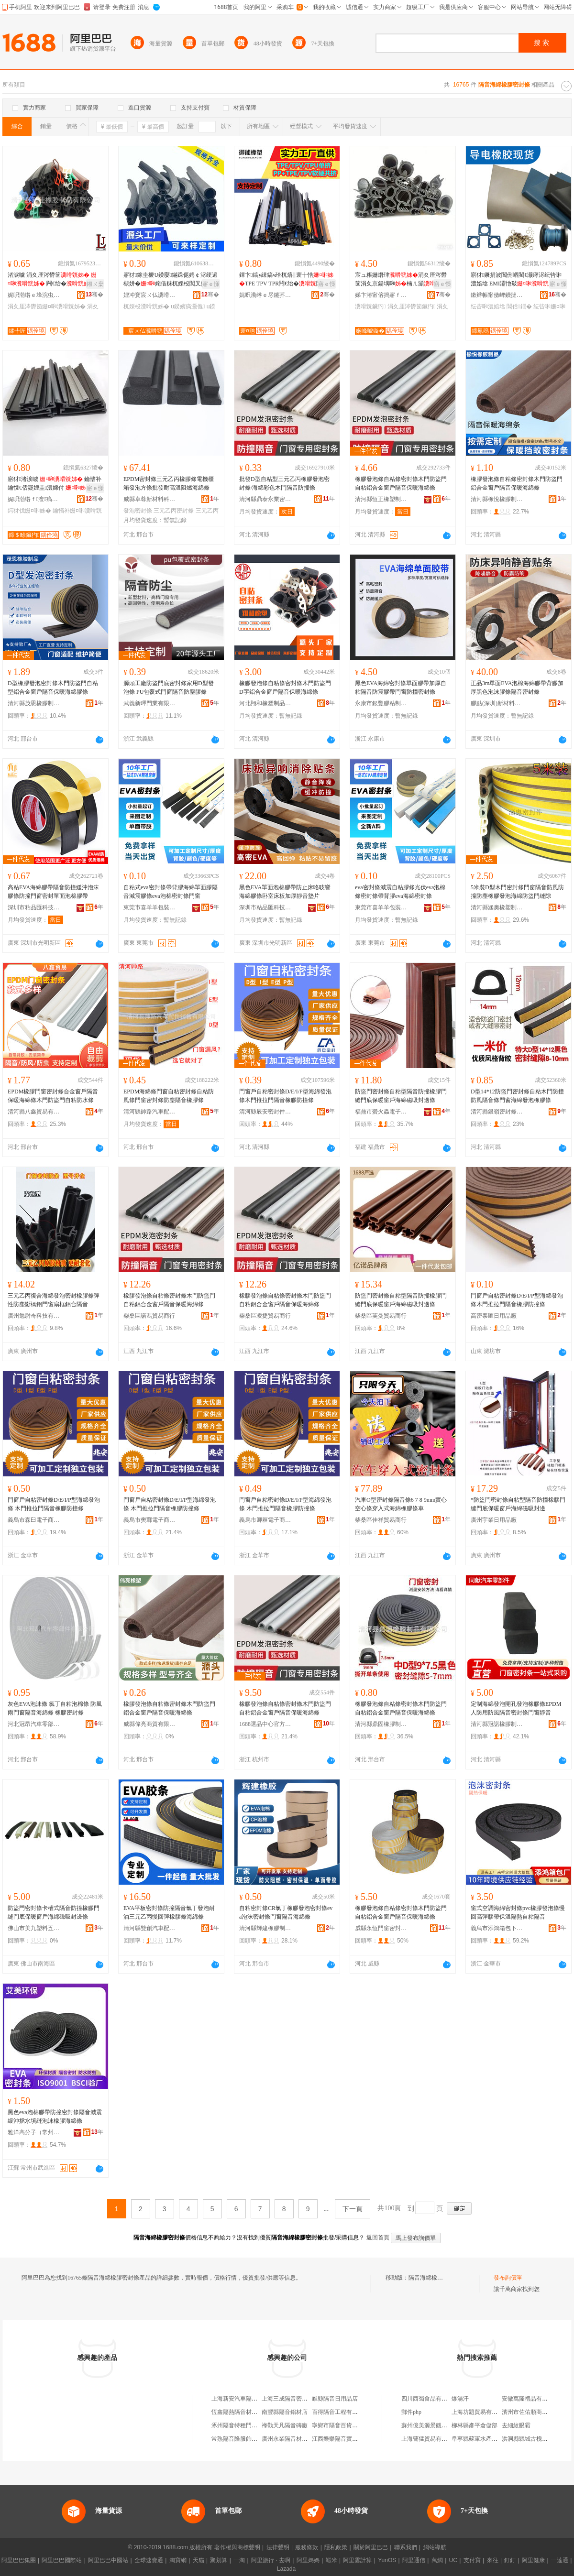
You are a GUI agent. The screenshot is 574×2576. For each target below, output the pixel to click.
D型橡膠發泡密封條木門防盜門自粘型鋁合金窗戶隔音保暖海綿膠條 (53, 687)
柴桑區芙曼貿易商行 (381, 1315)
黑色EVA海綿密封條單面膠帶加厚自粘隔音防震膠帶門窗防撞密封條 (400, 687)
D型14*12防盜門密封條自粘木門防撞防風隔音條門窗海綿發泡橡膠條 (517, 1095)
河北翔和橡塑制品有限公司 (265, 703)
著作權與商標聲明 (237, 2547)
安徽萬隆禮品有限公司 (530, 2398)
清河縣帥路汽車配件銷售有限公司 (149, 1111)
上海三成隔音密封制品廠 (293, 2398)
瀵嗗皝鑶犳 (370, 306)
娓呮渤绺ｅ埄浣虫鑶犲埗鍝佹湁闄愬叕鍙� (34, 295)
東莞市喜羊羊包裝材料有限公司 (149, 907)
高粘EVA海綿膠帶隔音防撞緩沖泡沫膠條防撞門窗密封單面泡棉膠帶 (53, 891)
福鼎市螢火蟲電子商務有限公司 (381, 1111)
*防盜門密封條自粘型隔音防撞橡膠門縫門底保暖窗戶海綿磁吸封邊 (518, 1504)
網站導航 (434, 2547)
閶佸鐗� (519, 306)
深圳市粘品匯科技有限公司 (34, 907)
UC (453, 2560)
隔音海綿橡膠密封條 (434, 2277)
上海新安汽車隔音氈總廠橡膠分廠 (254, 2398)
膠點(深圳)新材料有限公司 (497, 703)
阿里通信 (413, 2560)
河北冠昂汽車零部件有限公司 (34, 1724)
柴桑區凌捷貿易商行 (265, 1315)
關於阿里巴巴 (370, 2547)
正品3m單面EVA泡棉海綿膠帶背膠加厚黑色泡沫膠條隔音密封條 (517, 687)
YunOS (387, 2560)
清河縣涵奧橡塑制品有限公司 (497, 907)
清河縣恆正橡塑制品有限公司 (381, 499)
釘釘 (510, 2560)
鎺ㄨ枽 (95, 284)
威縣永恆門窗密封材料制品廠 (381, 1928)
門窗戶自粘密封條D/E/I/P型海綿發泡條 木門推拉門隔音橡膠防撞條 (54, 1504)
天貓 (198, 2560)
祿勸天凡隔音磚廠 (285, 2425)
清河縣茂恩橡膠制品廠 (34, 703)
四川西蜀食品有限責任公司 (435, 2398)
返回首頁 (377, 2237)
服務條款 (306, 2547)
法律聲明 (277, 2547)
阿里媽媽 (308, 2560)
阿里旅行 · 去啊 (270, 2560)
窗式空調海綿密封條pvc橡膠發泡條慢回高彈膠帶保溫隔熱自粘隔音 (518, 1912)
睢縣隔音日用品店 (335, 2398)
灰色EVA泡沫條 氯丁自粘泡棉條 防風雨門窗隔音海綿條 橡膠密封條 (55, 1708)
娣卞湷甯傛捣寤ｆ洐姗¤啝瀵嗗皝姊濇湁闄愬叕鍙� (381, 295)
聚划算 (218, 2560)
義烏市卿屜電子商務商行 (265, 1520)
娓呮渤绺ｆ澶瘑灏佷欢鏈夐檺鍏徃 (34, 499)
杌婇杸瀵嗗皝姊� (146, 306)
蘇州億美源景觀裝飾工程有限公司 (444, 2425)
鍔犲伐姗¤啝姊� (29, 510)
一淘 (239, 2560)
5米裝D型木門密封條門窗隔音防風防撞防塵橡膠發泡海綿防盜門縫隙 (517, 891)
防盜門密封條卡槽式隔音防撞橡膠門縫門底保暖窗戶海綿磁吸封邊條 (53, 1912)
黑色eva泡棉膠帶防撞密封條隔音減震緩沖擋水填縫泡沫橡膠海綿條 (55, 2116)
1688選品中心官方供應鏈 (265, 1724)
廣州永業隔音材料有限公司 (296, 2438)
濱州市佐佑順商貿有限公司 (536, 2412)
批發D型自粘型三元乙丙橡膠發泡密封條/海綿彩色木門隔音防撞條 (284, 483)
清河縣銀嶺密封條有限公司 (497, 1111)
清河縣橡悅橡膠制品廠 (497, 499)
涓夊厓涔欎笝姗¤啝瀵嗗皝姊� (47, 306)
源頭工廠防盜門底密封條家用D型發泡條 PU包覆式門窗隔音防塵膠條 (168, 687)
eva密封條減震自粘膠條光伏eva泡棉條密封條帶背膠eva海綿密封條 (400, 891)
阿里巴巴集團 (18, 2560)
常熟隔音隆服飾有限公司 (243, 2438)
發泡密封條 (137, 510)
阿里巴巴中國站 (108, 2560)
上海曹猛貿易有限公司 (430, 2438)
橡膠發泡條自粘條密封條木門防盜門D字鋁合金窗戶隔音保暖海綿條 (285, 687)
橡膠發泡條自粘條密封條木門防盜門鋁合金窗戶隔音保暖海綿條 (517, 483)
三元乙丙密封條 (174, 510)
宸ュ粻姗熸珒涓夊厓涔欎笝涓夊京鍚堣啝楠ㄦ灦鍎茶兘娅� (401, 280)
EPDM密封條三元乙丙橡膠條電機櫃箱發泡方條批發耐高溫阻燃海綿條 (168, 483)
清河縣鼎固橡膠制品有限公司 (381, 1724)
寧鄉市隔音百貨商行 (338, 2425)
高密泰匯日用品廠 (494, 1315)
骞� (94, 294)
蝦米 (331, 2560)
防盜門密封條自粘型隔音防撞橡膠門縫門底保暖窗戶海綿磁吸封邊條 (401, 1095)
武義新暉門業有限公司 (149, 703)
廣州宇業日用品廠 (494, 1520)
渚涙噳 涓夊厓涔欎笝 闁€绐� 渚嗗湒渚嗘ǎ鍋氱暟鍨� (55, 280)
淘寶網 (178, 2560)
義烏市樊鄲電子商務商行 (149, 1520)
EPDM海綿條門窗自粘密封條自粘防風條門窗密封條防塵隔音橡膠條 (168, 1095)
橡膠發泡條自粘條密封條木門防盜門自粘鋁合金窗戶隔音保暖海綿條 (401, 483)
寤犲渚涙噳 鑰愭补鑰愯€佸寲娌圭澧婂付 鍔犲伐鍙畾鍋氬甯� (54, 484)
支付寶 (472, 2560)
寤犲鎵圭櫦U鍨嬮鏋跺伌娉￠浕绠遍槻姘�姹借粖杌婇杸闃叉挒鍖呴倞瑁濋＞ (170, 280)
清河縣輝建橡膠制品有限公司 (265, 1928)
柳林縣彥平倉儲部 (474, 2425)
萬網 (437, 2560)
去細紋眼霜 (516, 2425)
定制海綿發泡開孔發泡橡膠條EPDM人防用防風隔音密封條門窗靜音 (516, 1708)
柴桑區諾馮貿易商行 (149, 1315)
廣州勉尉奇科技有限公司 (34, 1315)
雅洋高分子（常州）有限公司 (34, 2132)
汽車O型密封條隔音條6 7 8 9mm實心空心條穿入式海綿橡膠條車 (401, 1504)
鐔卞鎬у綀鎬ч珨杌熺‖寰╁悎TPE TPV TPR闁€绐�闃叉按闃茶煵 (286, 280)
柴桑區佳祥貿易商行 (381, 1520)
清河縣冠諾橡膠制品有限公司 (497, 1724)
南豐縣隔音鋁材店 (285, 2412)
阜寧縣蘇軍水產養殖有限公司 (489, 2438)
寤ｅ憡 (211, 284)
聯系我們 (405, 2547)
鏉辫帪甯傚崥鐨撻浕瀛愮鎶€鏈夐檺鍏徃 (497, 295)
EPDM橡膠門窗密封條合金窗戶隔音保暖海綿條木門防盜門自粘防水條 (53, 1095)
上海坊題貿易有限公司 (480, 2412)
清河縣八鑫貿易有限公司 (34, 1111)
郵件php (411, 2412)
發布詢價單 (508, 2277)
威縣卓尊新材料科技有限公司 (149, 499)
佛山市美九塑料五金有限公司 (34, 1928)
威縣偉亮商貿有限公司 (149, 1724)
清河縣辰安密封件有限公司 (265, 1111)
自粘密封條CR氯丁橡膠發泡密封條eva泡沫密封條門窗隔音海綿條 (285, 1912)
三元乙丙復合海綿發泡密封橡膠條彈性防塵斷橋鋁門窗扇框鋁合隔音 (53, 1300)
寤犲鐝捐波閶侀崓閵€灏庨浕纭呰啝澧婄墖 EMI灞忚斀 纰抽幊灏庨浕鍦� (518, 280)
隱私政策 (335, 2547)
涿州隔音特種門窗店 (237, 2425)
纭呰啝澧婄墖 (488, 306)
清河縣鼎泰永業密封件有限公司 (265, 499)
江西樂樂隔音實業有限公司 (346, 2438)
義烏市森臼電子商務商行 (34, 1520)
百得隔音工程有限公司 (340, 2412)
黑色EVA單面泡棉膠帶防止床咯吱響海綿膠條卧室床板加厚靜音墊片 (285, 891)
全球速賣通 (148, 2560)
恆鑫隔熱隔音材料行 (237, 2412)
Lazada (286, 2568)
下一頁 (352, 2209)
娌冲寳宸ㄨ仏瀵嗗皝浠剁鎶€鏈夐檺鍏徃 (149, 295)
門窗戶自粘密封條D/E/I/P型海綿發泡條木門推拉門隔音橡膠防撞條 (285, 1095)
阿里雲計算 (357, 2560)
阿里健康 (533, 2560)
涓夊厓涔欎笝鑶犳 (411, 306)
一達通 (559, 2560)
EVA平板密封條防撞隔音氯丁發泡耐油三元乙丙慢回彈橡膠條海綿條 (169, 1912)
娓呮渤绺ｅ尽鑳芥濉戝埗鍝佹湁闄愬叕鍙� (265, 295)
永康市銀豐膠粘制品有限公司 (381, 703)
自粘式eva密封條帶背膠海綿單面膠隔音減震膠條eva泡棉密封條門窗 (170, 891)
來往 (492, 2560)
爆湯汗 (460, 2398)
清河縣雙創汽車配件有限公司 (149, 1928)
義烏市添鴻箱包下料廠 (497, 1928)
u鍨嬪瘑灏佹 (188, 306)
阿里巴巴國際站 (62, 2560)
